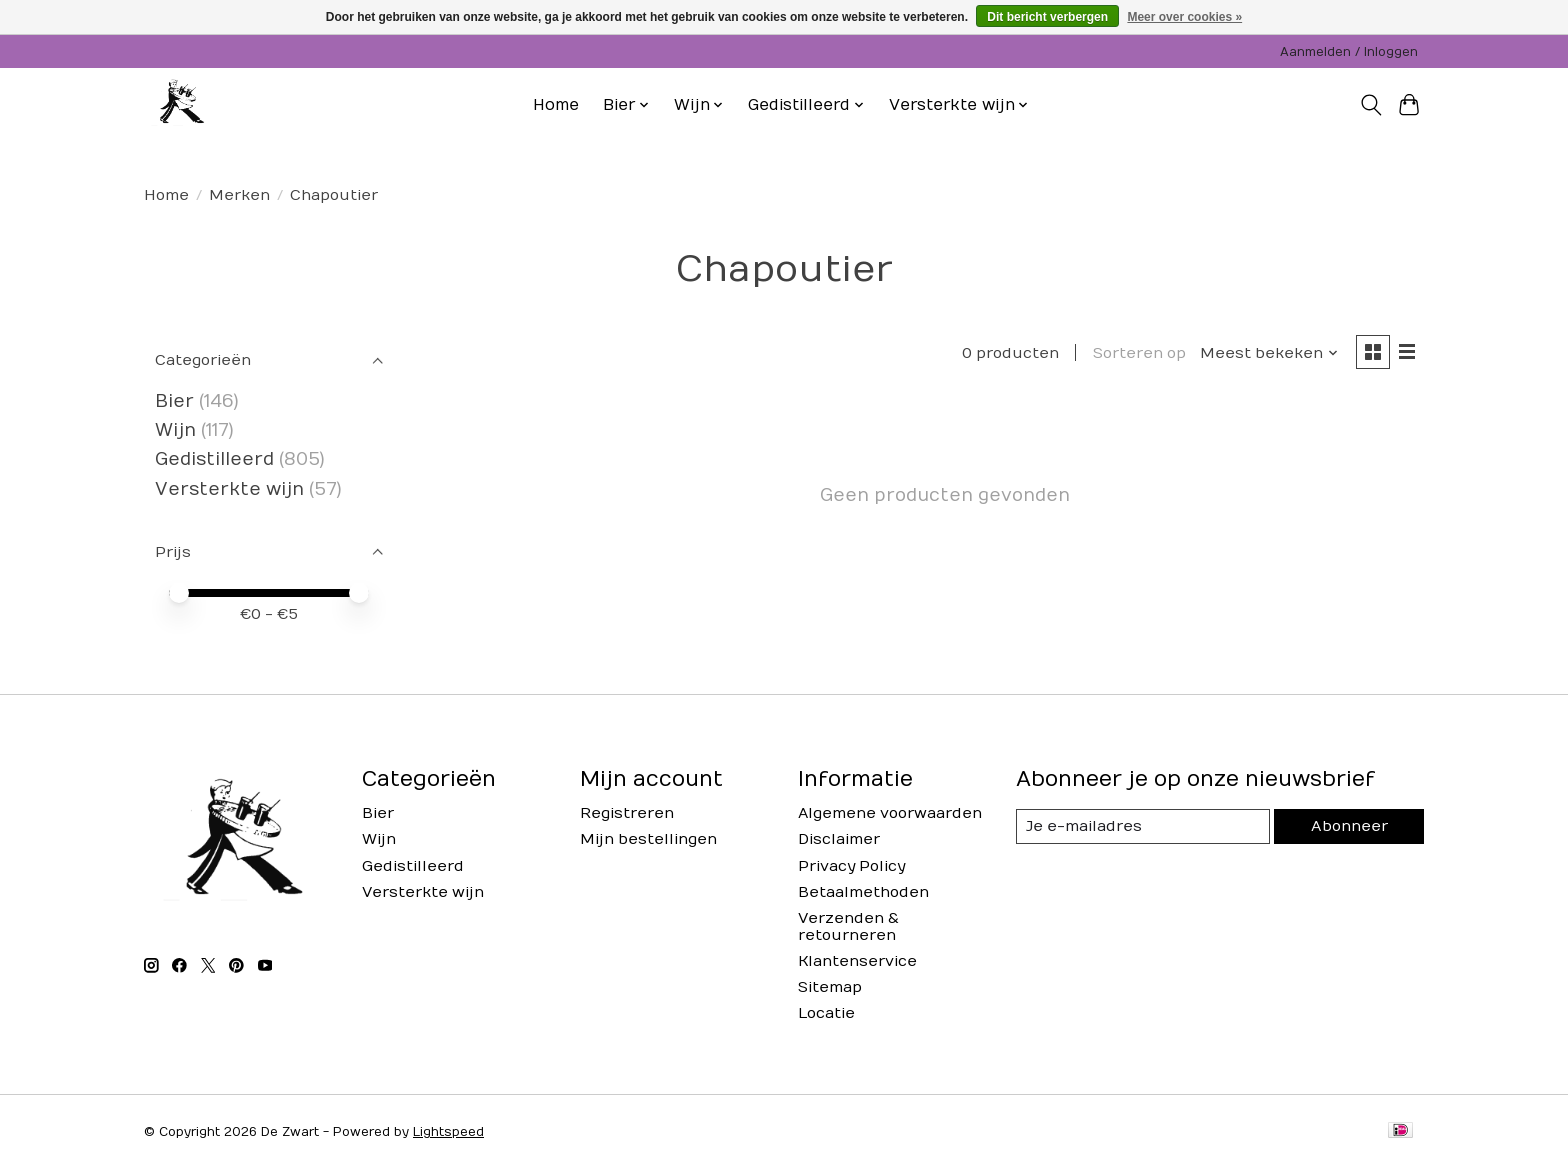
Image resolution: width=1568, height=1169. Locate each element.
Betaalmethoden (863, 892)
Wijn (175, 430)
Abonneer (1349, 826)
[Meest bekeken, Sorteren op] (1269, 353)
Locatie (826, 1013)
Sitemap (830, 987)
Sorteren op (1138, 353)
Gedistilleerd (214, 459)
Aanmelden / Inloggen (1349, 52)
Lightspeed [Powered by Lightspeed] (448, 1132)
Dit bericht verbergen (1047, 17)
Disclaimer (839, 839)
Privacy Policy (851, 866)
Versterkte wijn (229, 489)
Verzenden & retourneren (848, 927)
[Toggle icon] (1370, 105)
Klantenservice (857, 961)
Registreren (627, 813)
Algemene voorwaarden (890, 813)
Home (556, 105)
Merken (239, 195)
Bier (174, 401)
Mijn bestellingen (648, 839)
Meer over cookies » (1184, 17)
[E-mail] (1143, 827)
